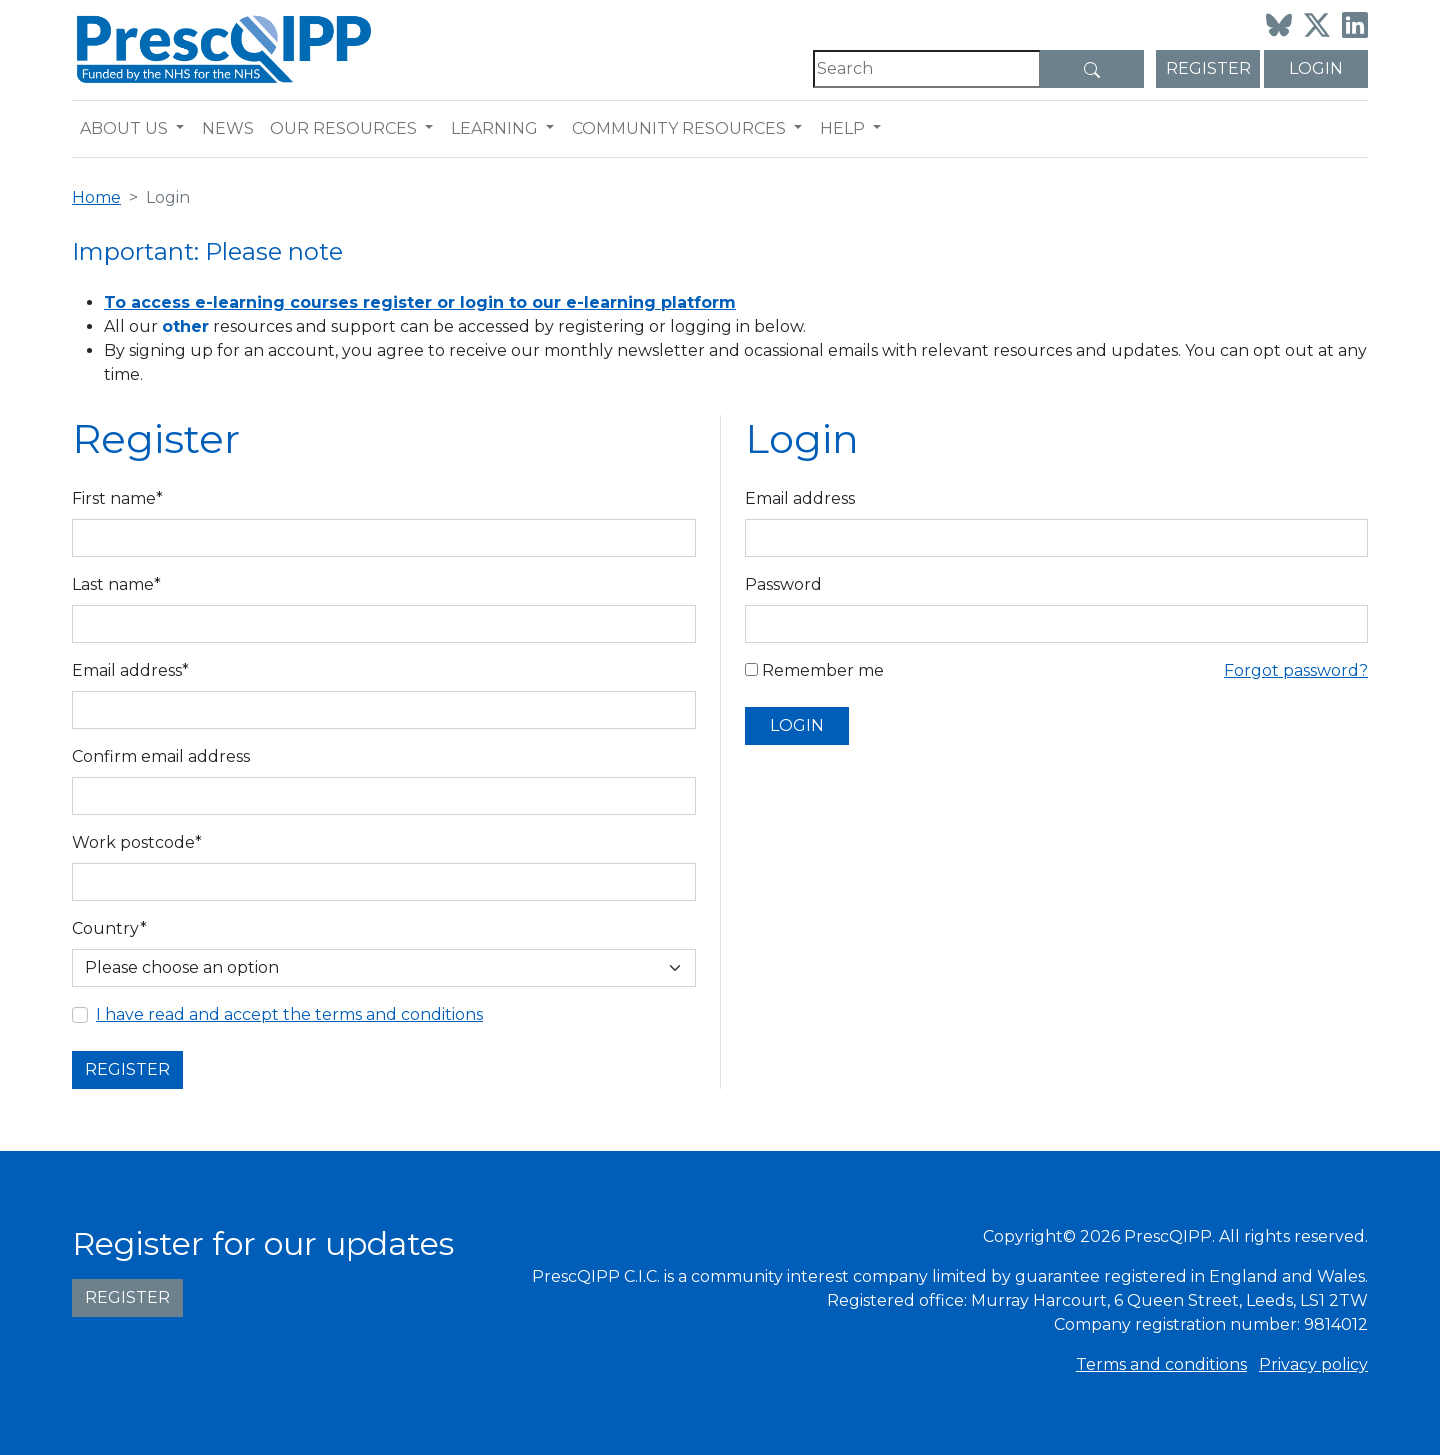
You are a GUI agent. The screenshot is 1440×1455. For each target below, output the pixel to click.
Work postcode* (137, 842)
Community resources (679, 128)
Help (842, 128)
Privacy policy (1313, 1364)
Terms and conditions (1161, 1364)
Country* (109, 928)
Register (1208, 68)
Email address (800, 498)
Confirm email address (161, 756)
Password (783, 584)
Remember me (814, 670)
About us (124, 128)
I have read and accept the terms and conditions (289, 1014)
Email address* (130, 670)
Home (96, 197)
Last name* (116, 584)
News (228, 128)
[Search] (927, 69)
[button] (184, 129)
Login (1316, 68)
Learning (494, 128)
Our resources (343, 128)
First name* (117, 498)
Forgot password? (1296, 670)
